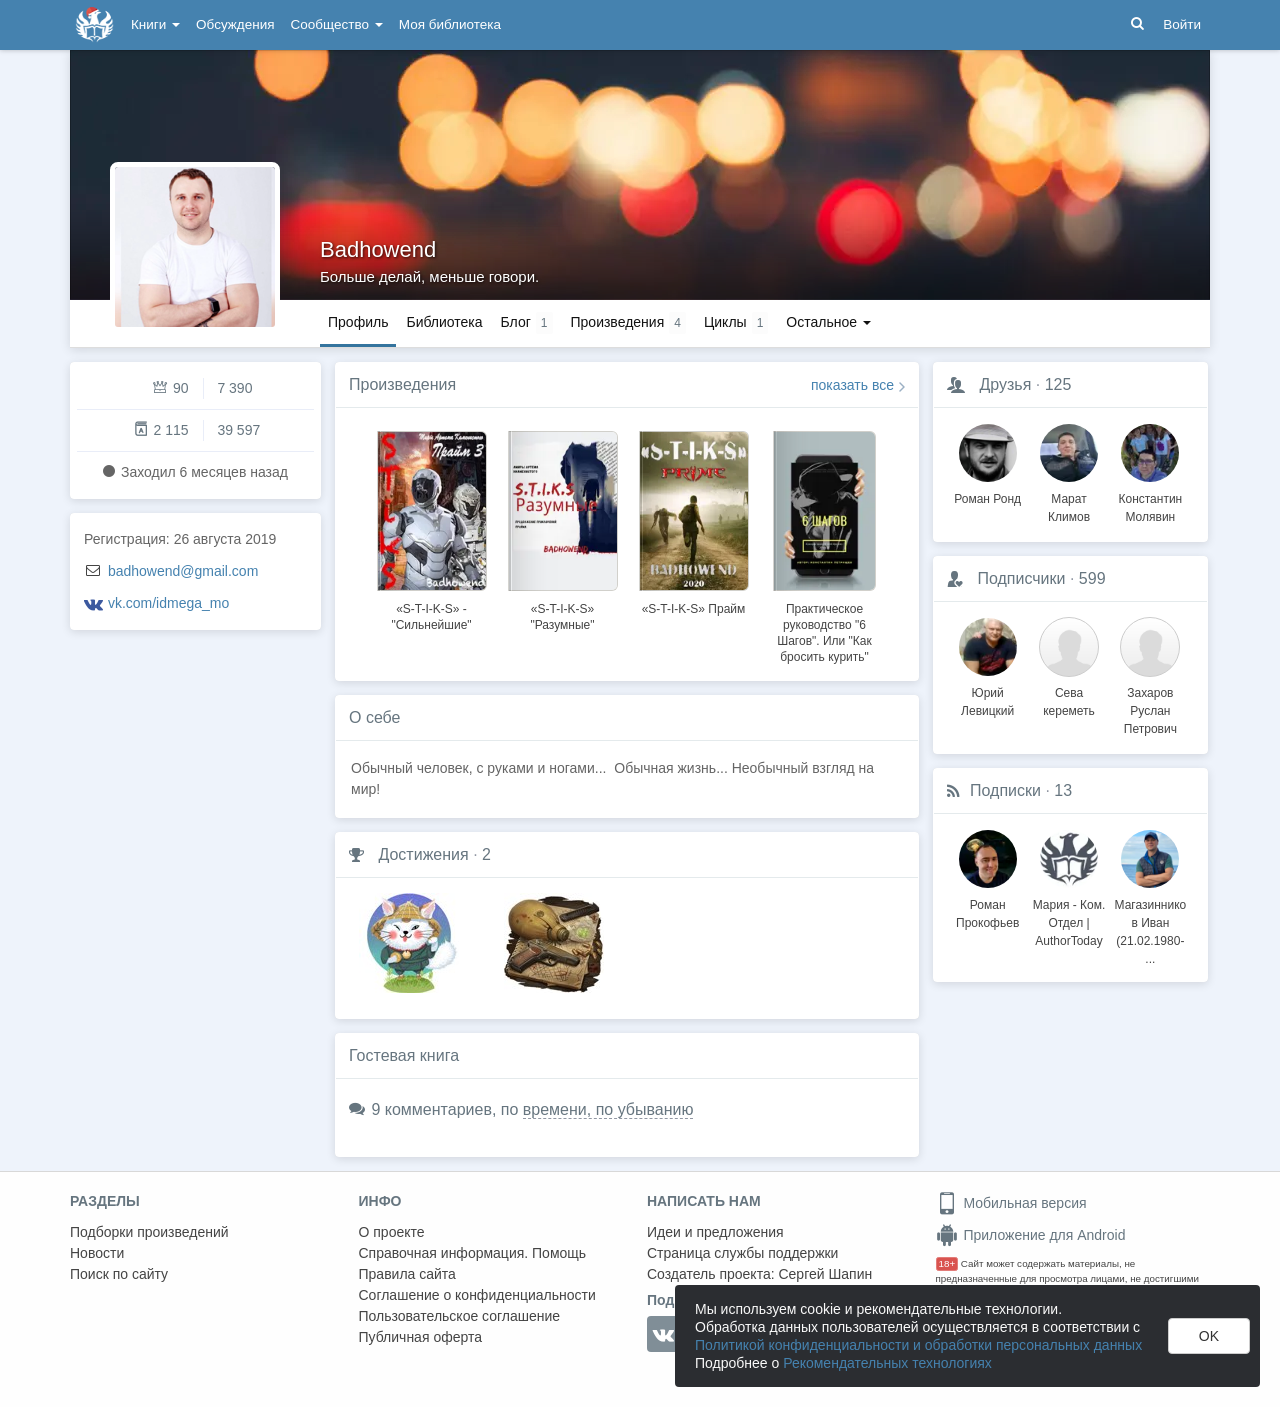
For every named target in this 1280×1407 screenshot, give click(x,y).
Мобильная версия (1011, 1203)
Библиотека (444, 322)
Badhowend (378, 249)
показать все (852, 385)
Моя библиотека (450, 24)
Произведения (402, 384)
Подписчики (1021, 578)
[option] (431, 528)
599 (1092, 578)
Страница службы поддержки (742, 1253)
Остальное (828, 322)
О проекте (392, 1232)
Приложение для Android (1031, 1235)
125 (1058, 384)
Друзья (1005, 384)
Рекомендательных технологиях (887, 1363)
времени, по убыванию (608, 1109)
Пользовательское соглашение (460, 1316)
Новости (97, 1253)
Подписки (1005, 790)
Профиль (358, 322)
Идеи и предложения (715, 1232)
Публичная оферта (421, 1337)
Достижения (423, 854)
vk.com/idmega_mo (168, 603)
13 (1063, 790)
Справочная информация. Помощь (473, 1253)
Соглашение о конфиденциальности (477, 1295)
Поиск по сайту (119, 1274)
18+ (947, 1263)
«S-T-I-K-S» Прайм (694, 609)
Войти (1182, 24)
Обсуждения (235, 24)
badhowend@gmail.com (183, 571)
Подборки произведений (149, 1232)
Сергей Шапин (825, 1274)
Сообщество (337, 24)
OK (1209, 1336)
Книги (155, 24)
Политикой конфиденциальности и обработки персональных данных (918, 1345)
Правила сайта (407, 1274)
